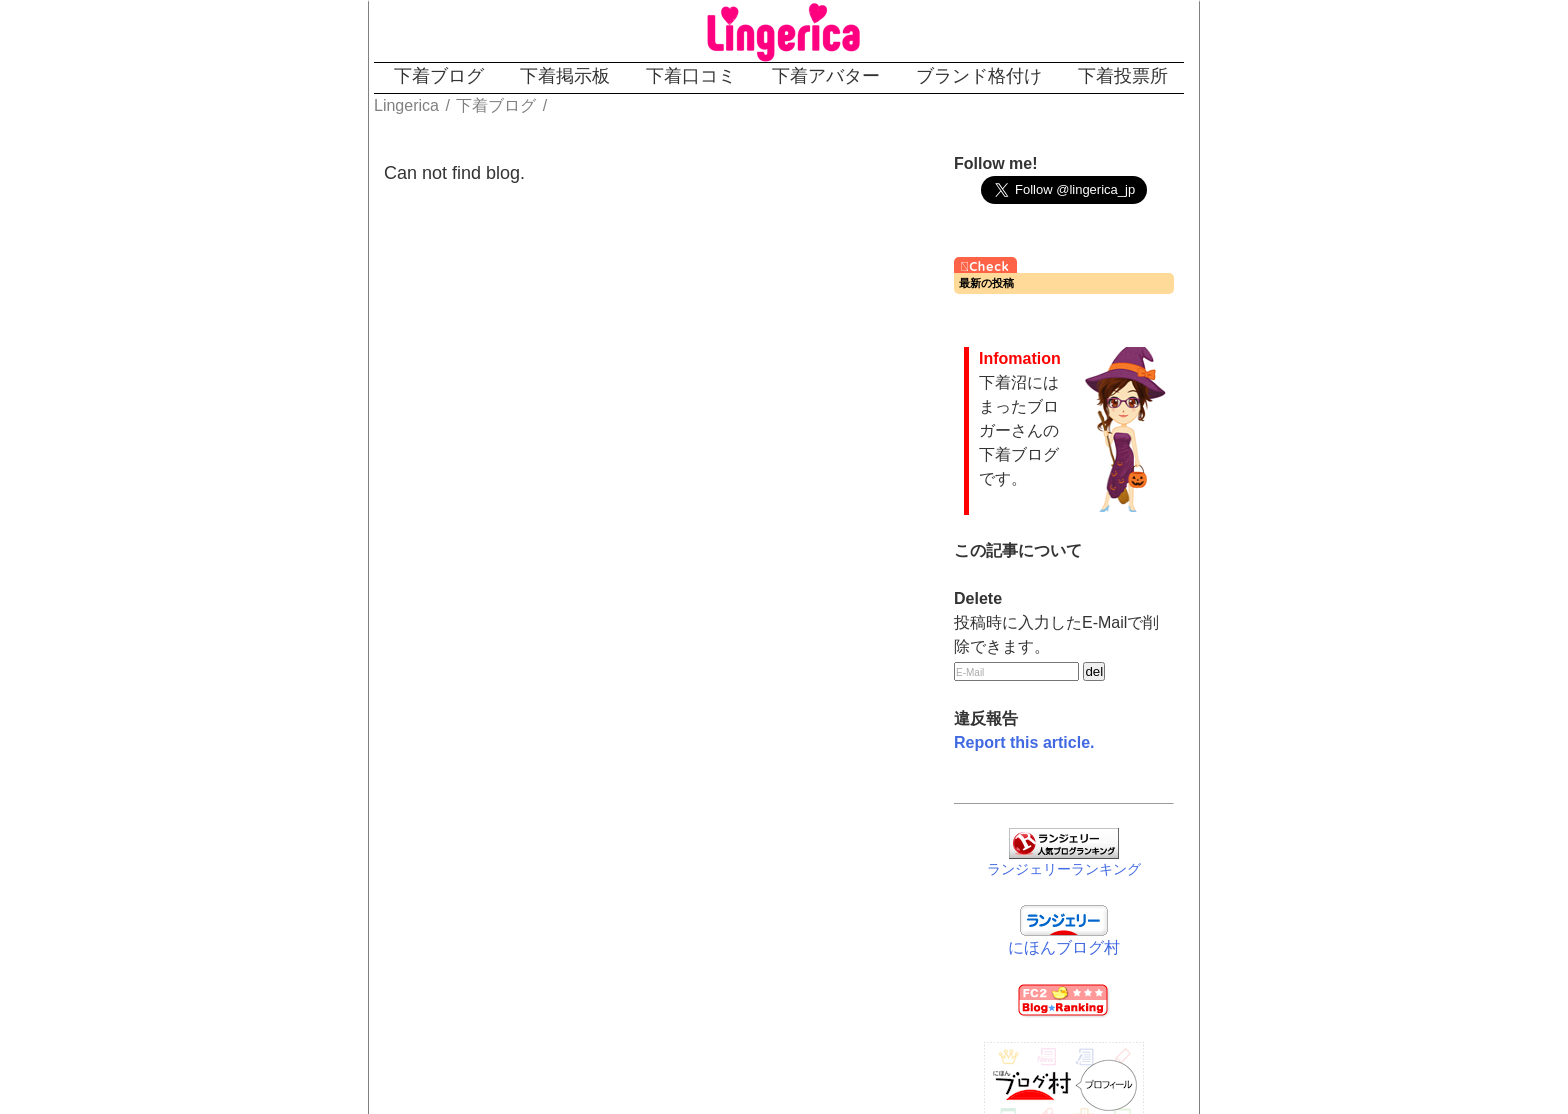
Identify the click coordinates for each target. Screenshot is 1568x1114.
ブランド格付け (979, 76)
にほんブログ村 (1064, 947)
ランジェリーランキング (1064, 869)
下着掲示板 (565, 76)
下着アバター (826, 76)
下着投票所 (1123, 76)
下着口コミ (691, 76)
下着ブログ (439, 76)
